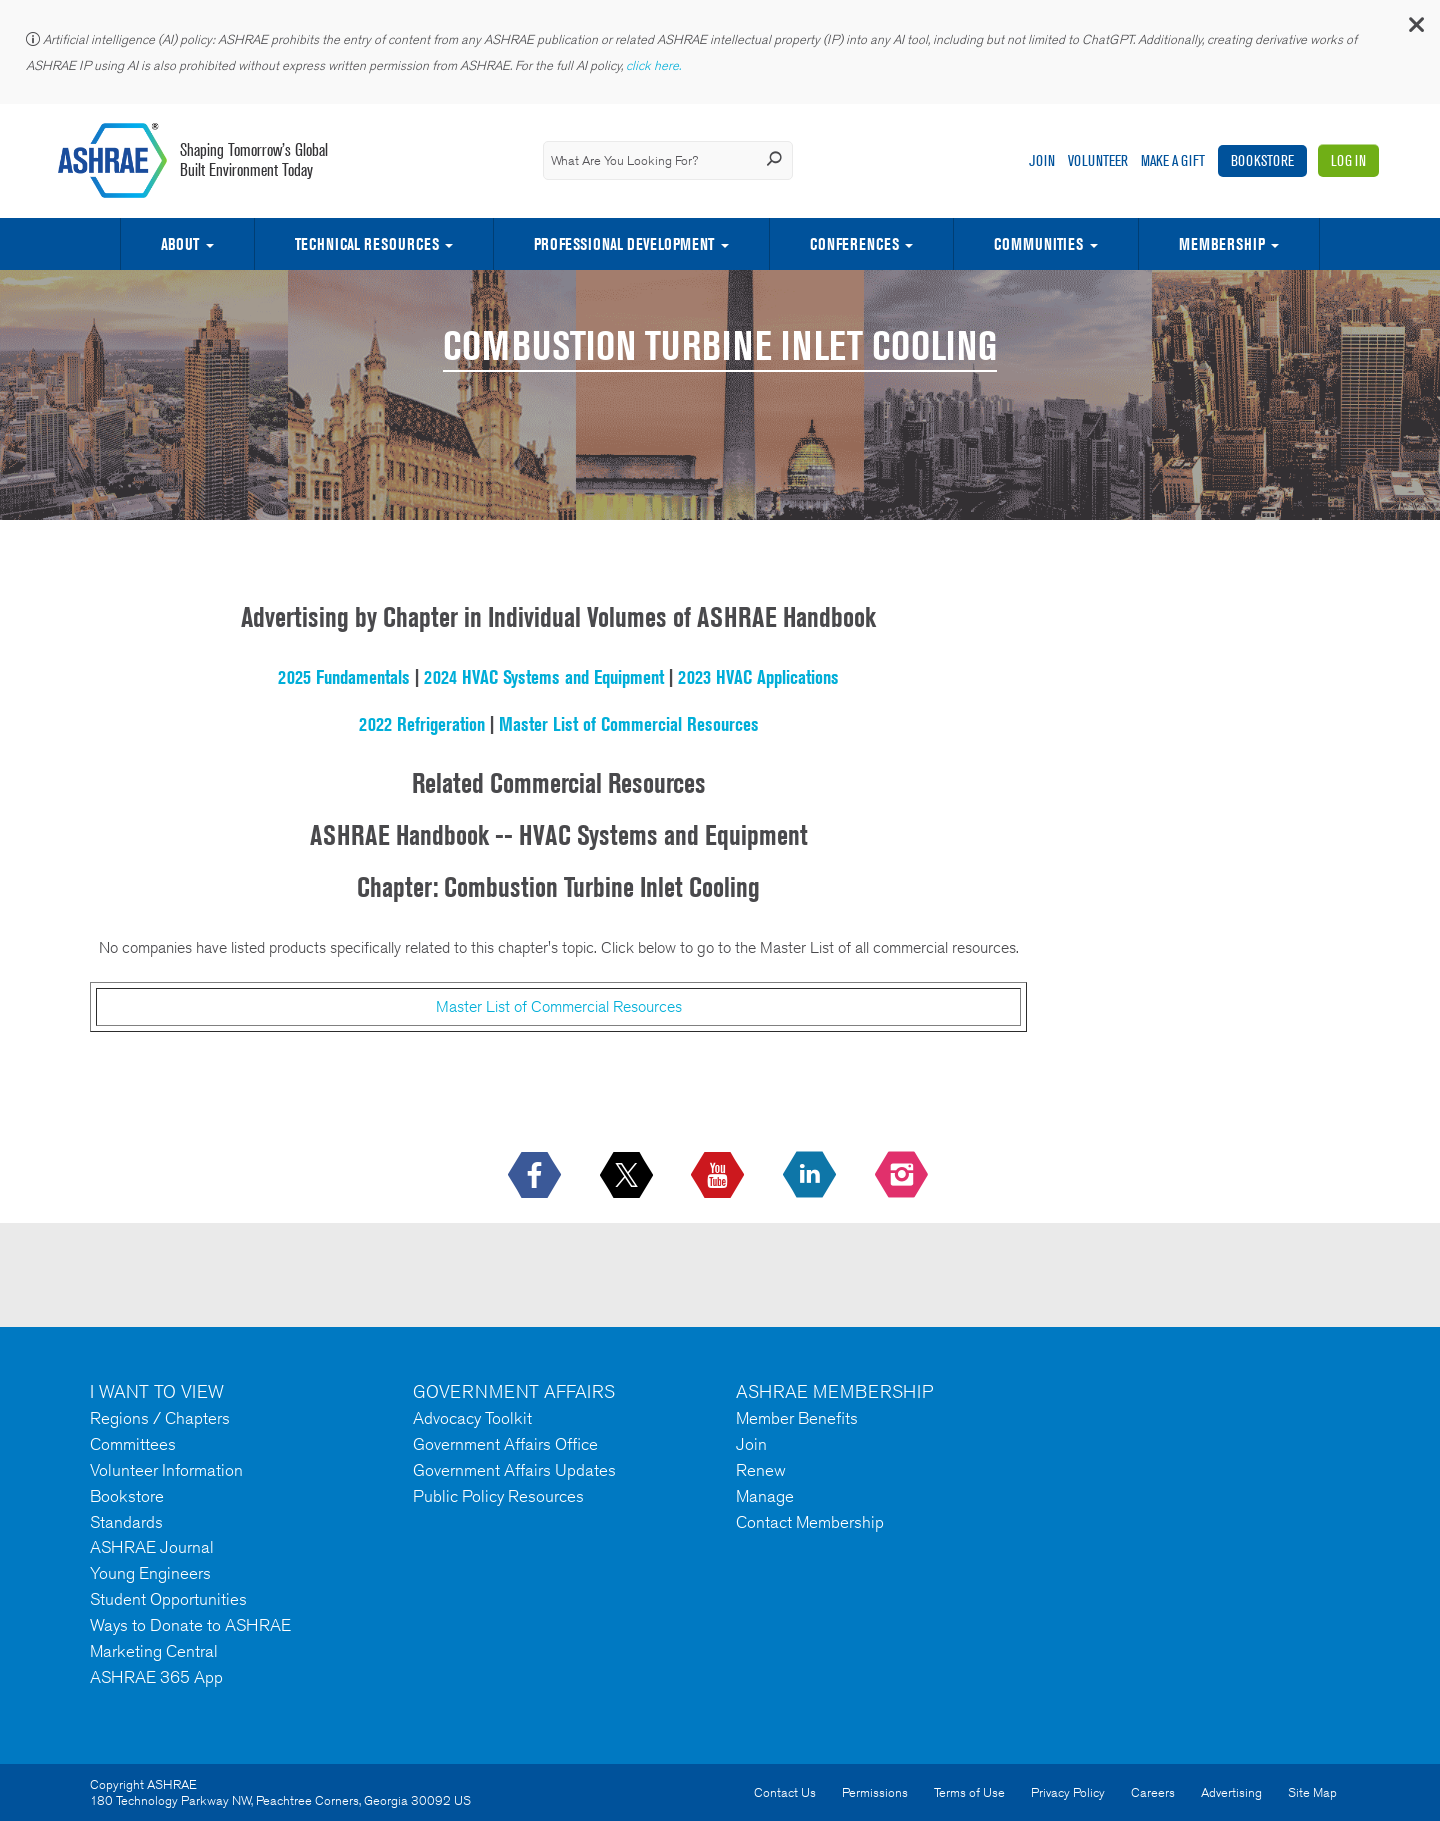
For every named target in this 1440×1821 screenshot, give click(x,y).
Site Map (1312, 1792)
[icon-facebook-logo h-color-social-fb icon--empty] (536, 1176)
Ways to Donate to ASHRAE (190, 1625)
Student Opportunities (168, 1599)
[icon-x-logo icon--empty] (628, 1176)
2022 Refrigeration (422, 724)
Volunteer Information (166, 1470)
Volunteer (1098, 160)
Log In (1348, 160)
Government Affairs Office (505, 1444)
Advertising (1231, 1792)
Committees (133, 1444)
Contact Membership (810, 1522)
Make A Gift (1173, 160)
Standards (126, 1522)
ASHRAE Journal (152, 1547)
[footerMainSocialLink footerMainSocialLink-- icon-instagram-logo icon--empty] (903, 1176)
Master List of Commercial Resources (629, 724)
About (180, 244)
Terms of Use (969, 1792)
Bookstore (1262, 160)
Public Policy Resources (498, 1496)
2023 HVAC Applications (758, 677)
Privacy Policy (1068, 1792)
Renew (761, 1470)
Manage (765, 1496)
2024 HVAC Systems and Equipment (544, 677)
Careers (1153, 1792)
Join (1042, 160)
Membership (1222, 244)
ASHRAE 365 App (156, 1677)
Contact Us (785, 1792)
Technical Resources (367, 244)
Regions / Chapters (160, 1418)
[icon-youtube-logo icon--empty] (719, 1176)
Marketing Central (154, 1651)
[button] (1415, 29)
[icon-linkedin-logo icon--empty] (811, 1176)
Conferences (854, 244)
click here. (655, 65)
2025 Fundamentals (344, 677)
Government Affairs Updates (514, 1470)
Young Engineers (150, 1573)
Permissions (875, 1792)
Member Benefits (797, 1418)
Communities (1038, 244)
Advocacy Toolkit (472, 1418)
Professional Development (624, 244)
